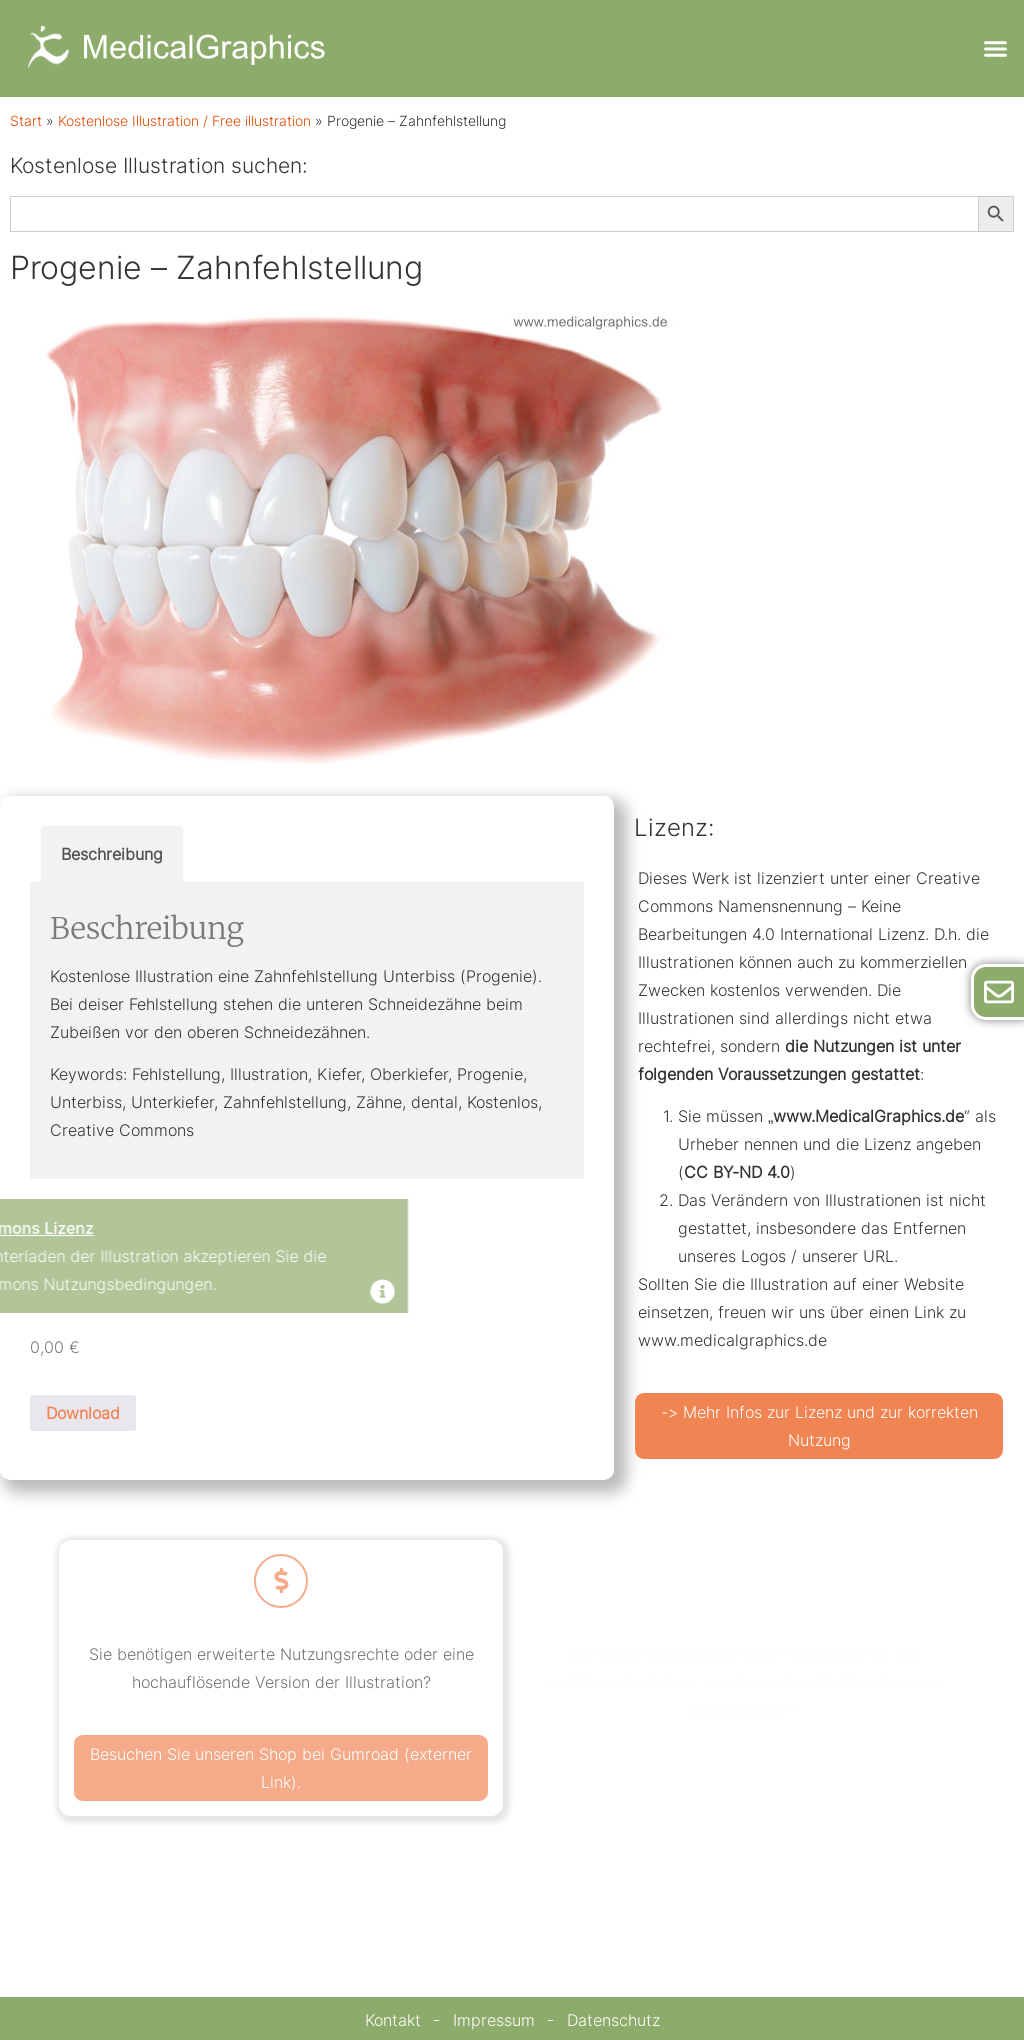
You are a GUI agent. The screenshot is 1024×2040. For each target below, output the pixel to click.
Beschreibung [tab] (112, 854)
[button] (995, 49)
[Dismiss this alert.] (168, 1293)
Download (83, 1413)
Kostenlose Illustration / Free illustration (184, 121)
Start (26, 121)
